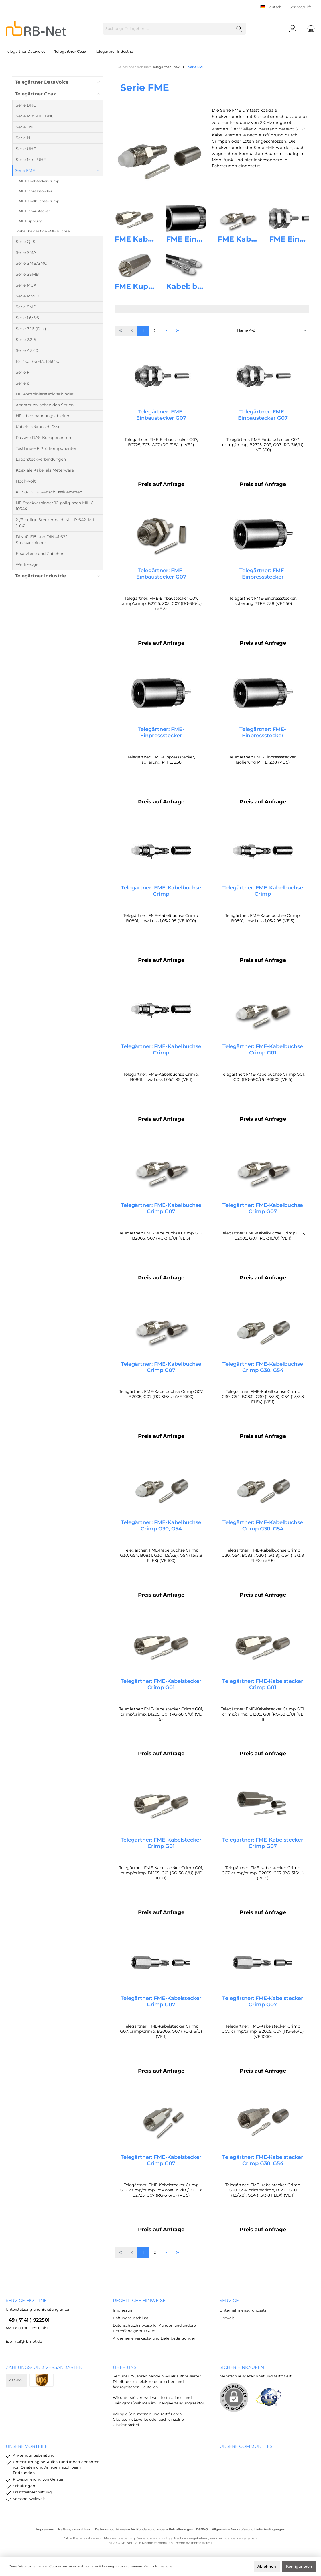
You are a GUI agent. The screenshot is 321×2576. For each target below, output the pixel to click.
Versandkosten (148, 2538)
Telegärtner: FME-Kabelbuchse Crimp (161, 893)
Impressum (123, 2310)
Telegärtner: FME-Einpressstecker (262, 574)
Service (229, 2300)
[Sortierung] (272, 331)
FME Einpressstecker (206, 238)
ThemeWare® (201, 2543)
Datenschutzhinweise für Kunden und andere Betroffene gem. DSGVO (151, 2529)
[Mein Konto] (292, 29)
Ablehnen (266, 2566)
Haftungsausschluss (130, 2318)
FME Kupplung (143, 286)
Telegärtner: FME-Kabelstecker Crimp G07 (262, 1850)
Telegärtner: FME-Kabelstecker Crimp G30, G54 (262, 2169)
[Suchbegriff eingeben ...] (168, 29)
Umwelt (227, 2318)
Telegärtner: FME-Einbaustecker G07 (161, 415)
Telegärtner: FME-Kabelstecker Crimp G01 (161, 1691)
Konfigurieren (299, 2566)
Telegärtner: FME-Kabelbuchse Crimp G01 (262, 1053)
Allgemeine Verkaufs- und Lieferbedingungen (154, 2338)
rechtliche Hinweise (139, 2300)
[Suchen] (239, 29)
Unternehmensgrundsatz (243, 2310)
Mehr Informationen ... (160, 2566)
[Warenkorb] (309, 29)
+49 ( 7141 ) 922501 (28, 2320)
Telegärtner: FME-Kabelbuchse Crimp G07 (161, 1212)
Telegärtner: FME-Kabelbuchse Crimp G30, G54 (262, 1372)
